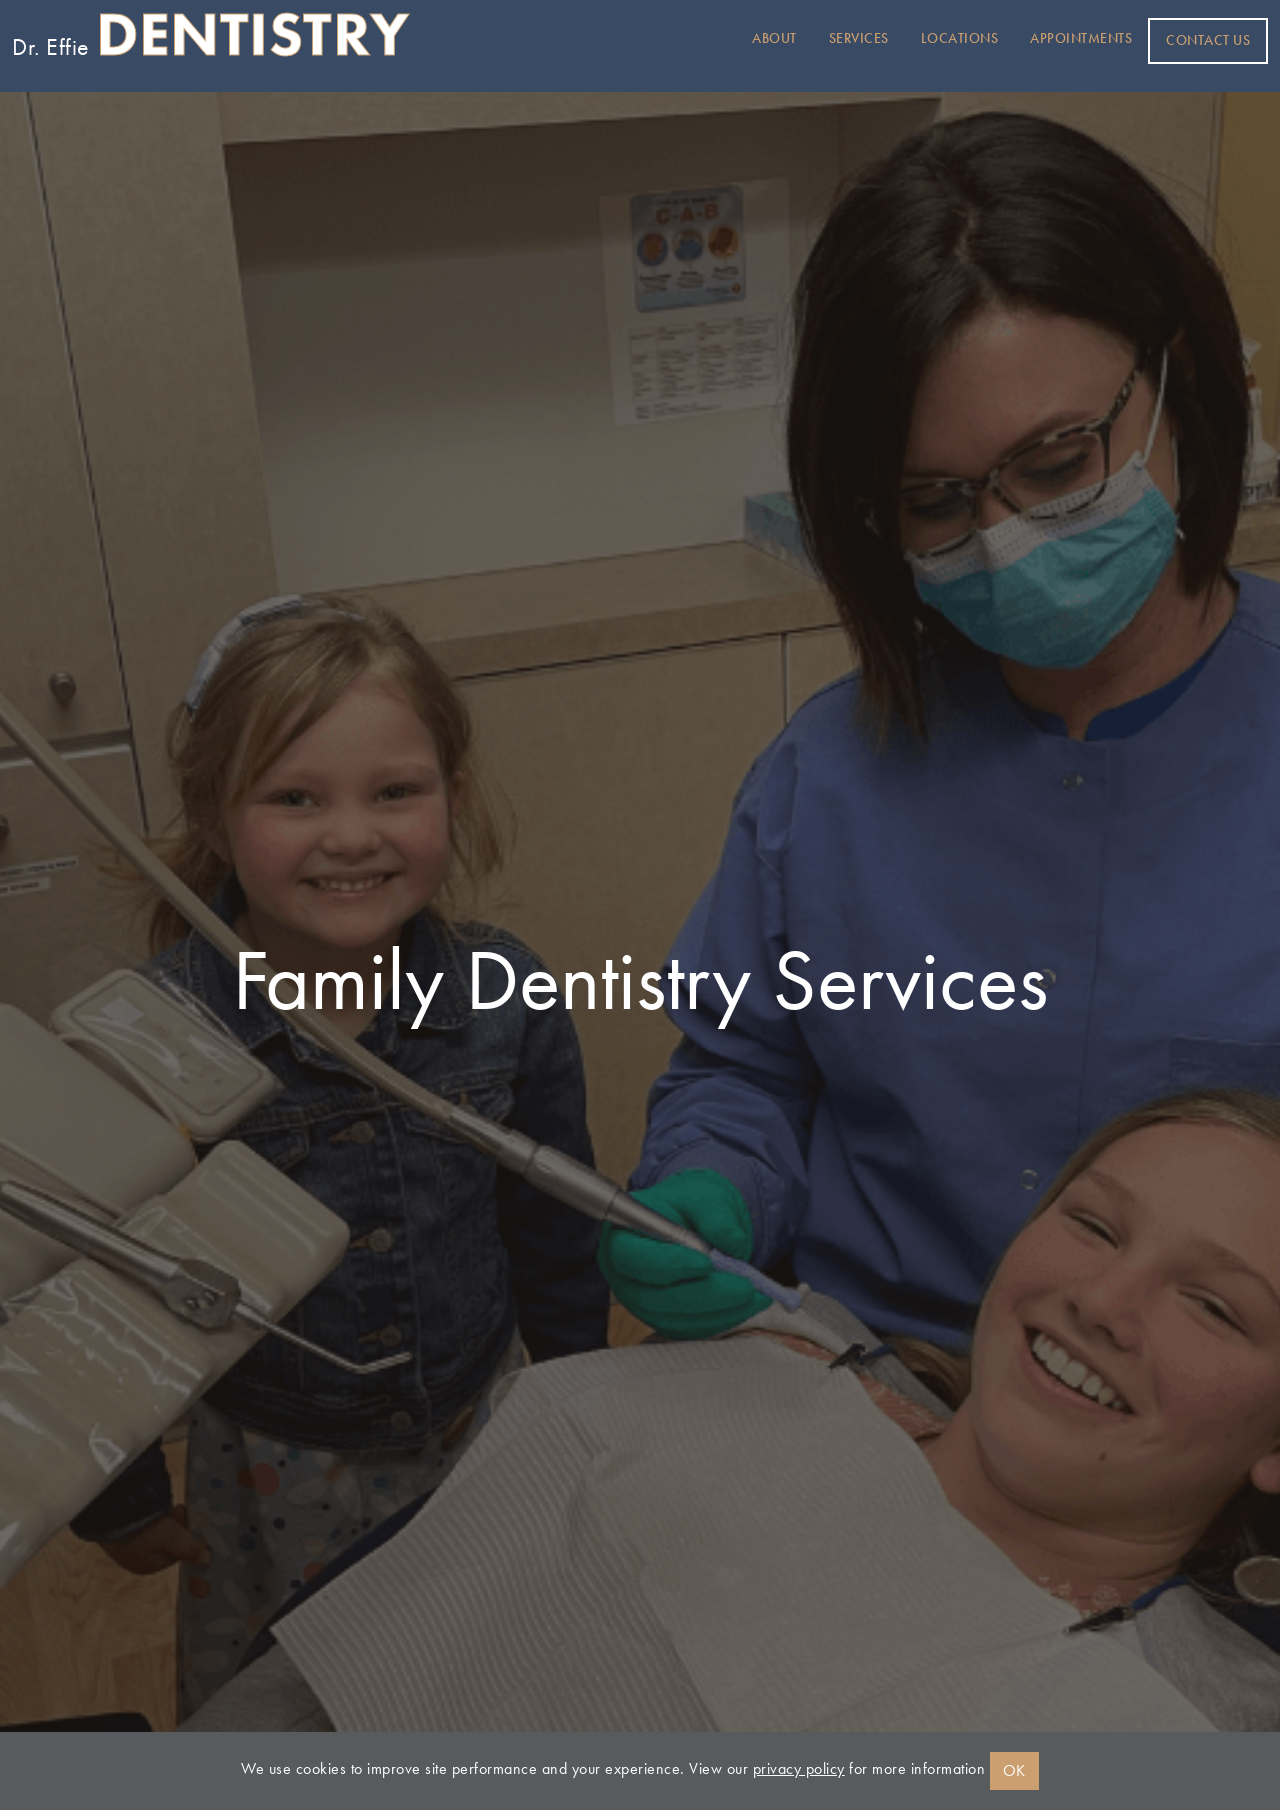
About (774, 38)
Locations (960, 38)
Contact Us (1208, 40)
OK (1014, 1770)
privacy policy (799, 1768)
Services (859, 38)
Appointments (1081, 38)
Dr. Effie (211, 41)
